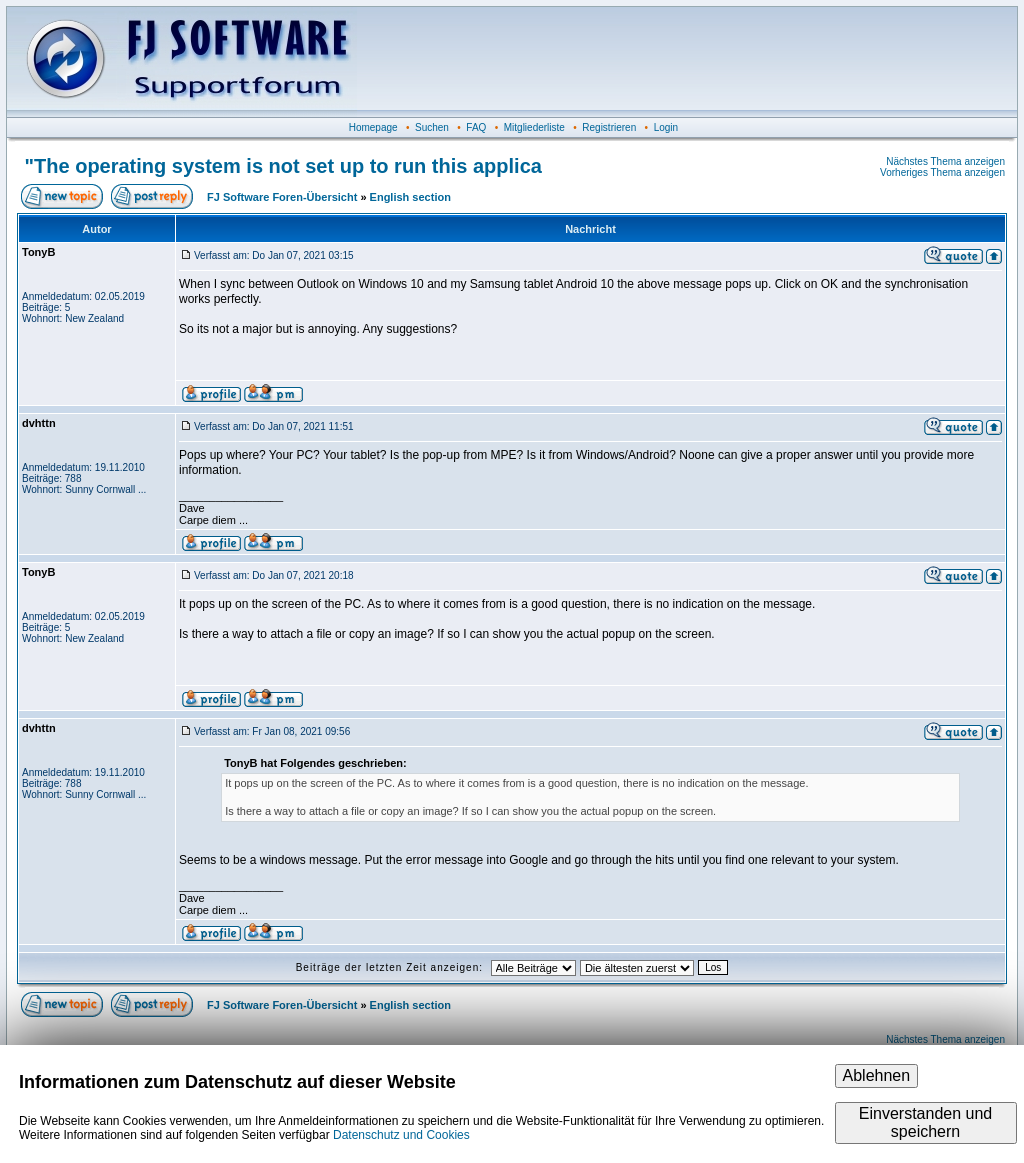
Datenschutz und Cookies (401, 1135)
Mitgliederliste (534, 127)
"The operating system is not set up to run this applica (283, 166)
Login (666, 127)
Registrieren (609, 127)
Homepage (373, 127)
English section (410, 197)
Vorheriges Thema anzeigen (942, 172)
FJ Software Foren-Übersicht (282, 197)
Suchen (432, 127)
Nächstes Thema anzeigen (945, 161)
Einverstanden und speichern (925, 1122)
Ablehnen (877, 1075)
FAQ (476, 127)
